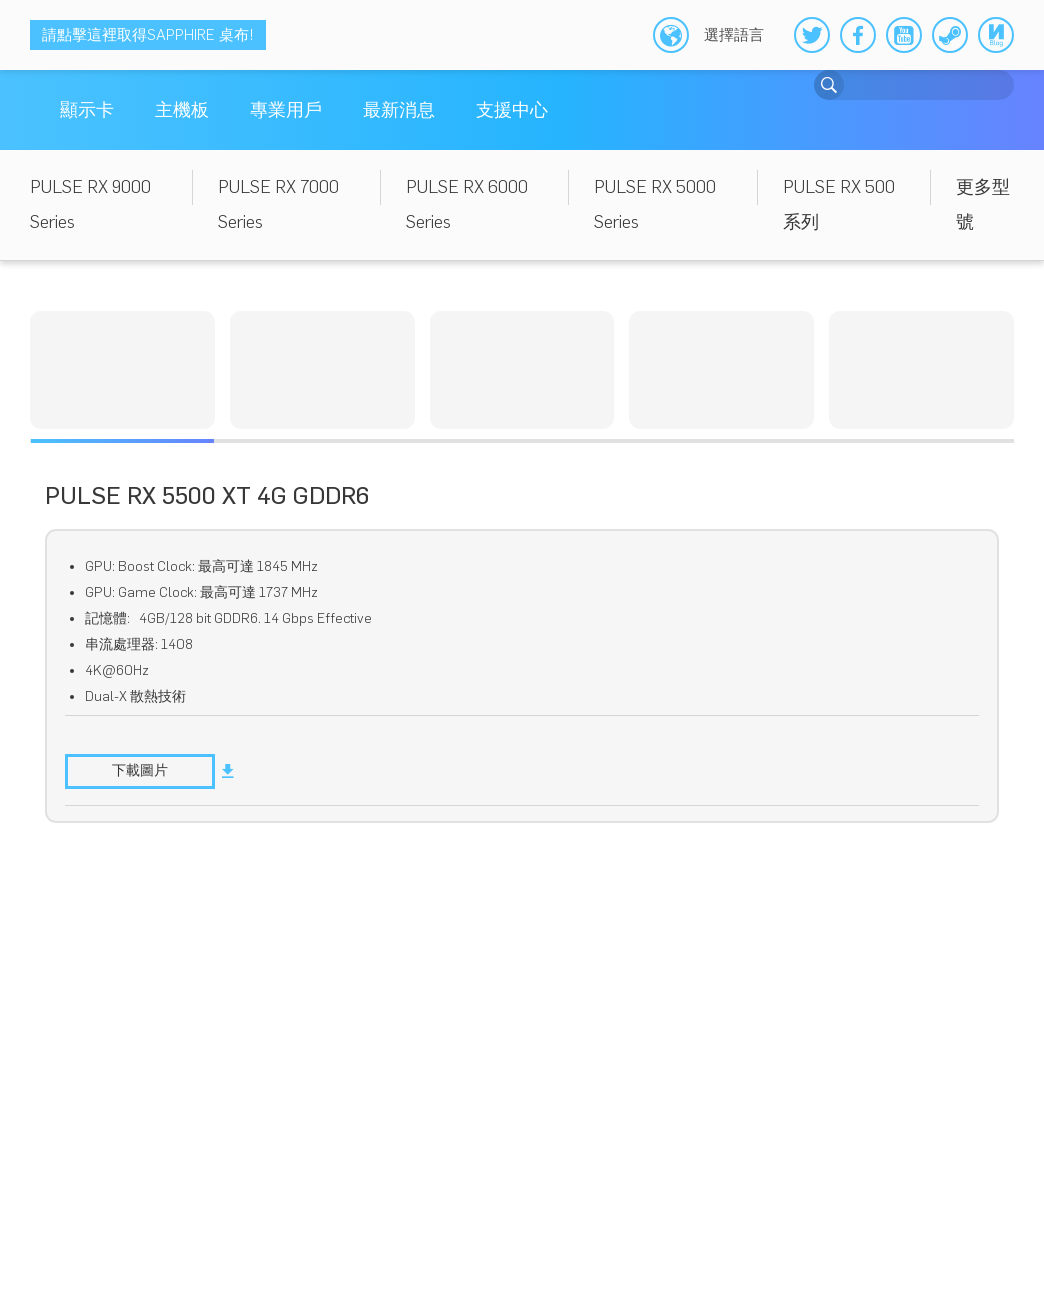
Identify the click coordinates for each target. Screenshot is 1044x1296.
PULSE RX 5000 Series (655, 204)
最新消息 (399, 110)
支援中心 (512, 110)
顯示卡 (87, 110)
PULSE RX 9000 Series (90, 204)
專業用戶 (286, 110)
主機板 (182, 110)
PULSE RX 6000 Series (467, 204)
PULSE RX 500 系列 (839, 204)
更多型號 (983, 204)
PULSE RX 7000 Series (278, 204)
